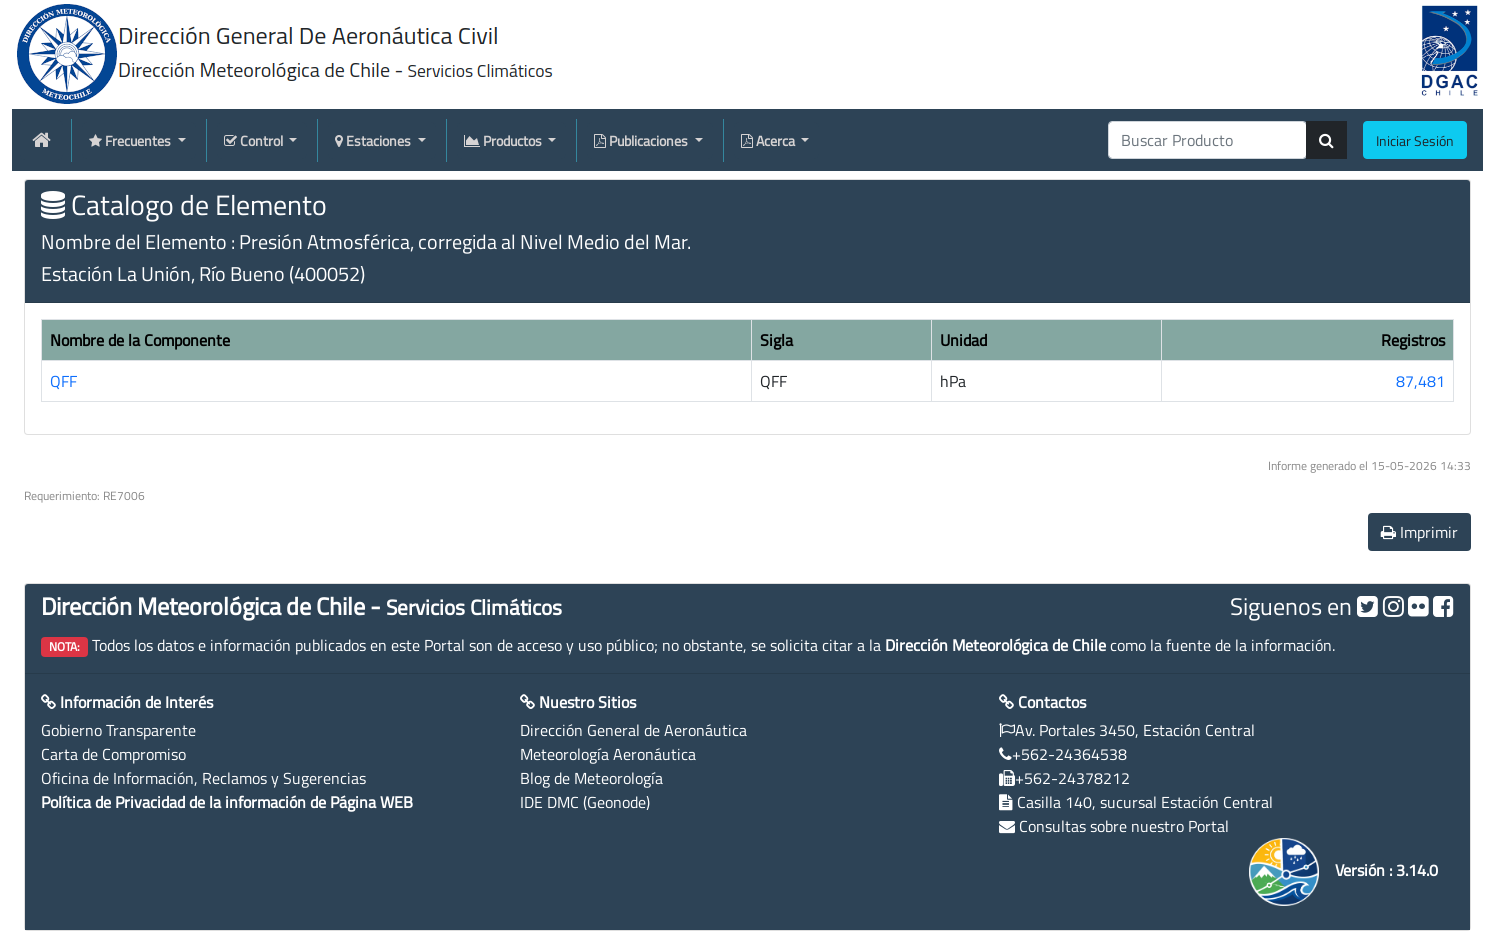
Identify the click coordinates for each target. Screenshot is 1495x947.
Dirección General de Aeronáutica (633, 730)
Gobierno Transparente (118, 730)
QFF (63, 381)
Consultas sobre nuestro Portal (1124, 826)
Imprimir (1419, 532)
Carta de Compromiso (113, 754)
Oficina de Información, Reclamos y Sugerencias (203, 778)
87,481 (1420, 381)
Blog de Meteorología (591, 778)
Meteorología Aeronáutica (608, 754)
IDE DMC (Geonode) (585, 802)
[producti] (1207, 140)
